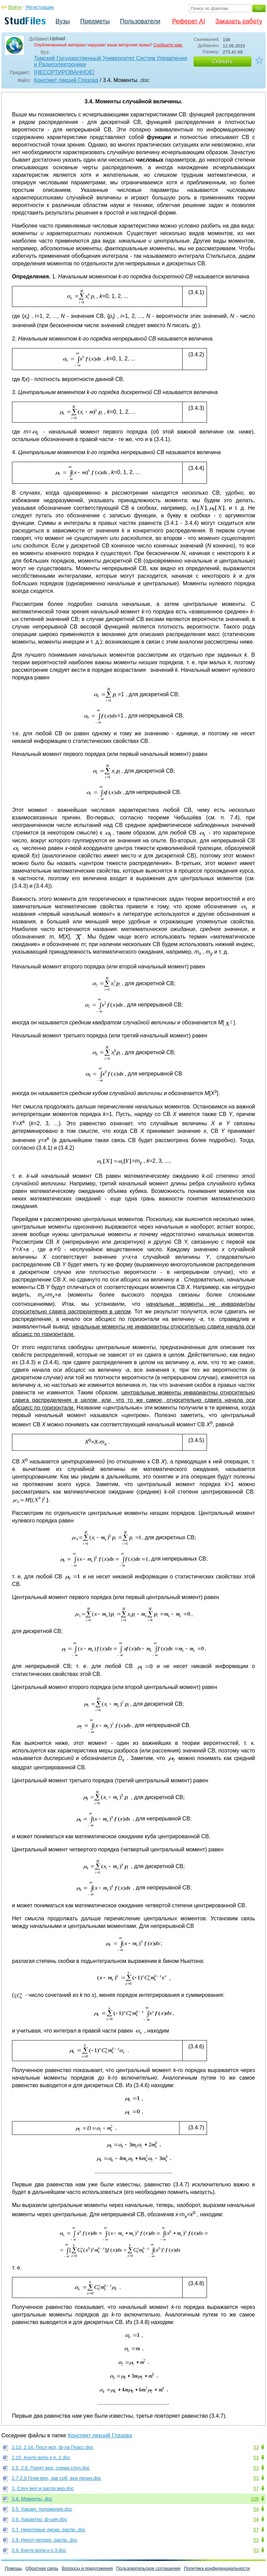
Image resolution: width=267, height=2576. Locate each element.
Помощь (13, 2568)
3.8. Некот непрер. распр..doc (45, 2540)
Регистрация (40, 7)
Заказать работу (238, 21)
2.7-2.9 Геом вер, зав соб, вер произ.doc (56, 2478)
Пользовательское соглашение (148, 2568)
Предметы (95, 21)
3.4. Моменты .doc (32, 2499)
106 (255, 2499)
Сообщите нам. (168, 45)
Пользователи (140, 21)
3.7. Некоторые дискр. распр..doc (48, 2529)
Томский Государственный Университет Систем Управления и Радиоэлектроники (110, 61)
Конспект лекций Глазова (66, 80)
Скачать (222, 61)
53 (256, 2447)
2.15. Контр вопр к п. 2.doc (41, 2457)
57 (256, 2488)
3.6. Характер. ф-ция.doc (39, 2519)
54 (256, 2509)
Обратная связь (41, 2568)
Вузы (63, 21)
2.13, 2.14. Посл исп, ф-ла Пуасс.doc (52, 2447)
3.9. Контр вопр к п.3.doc (39, 2550)
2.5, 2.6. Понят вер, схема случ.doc (51, 2468)
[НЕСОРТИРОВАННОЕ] (64, 72)
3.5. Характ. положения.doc (42, 2509)
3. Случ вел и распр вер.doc (43, 2488)
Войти (15, 7)
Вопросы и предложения (87, 2568)
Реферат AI (188, 21)
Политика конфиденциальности (217, 2568)
